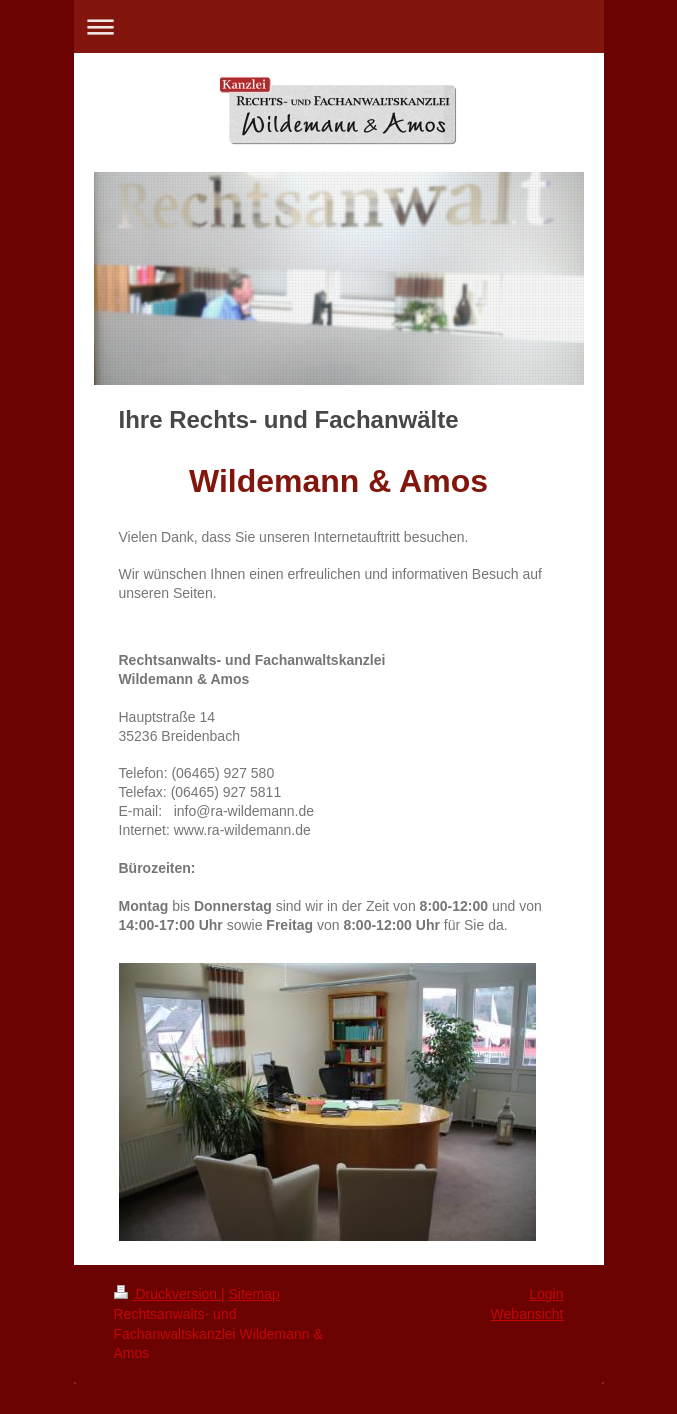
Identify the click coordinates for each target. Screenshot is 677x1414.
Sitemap (254, 1294)
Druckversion (167, 1294)
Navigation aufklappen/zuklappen (339, 26)
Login (546, 1294)
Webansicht (527, 1314)
